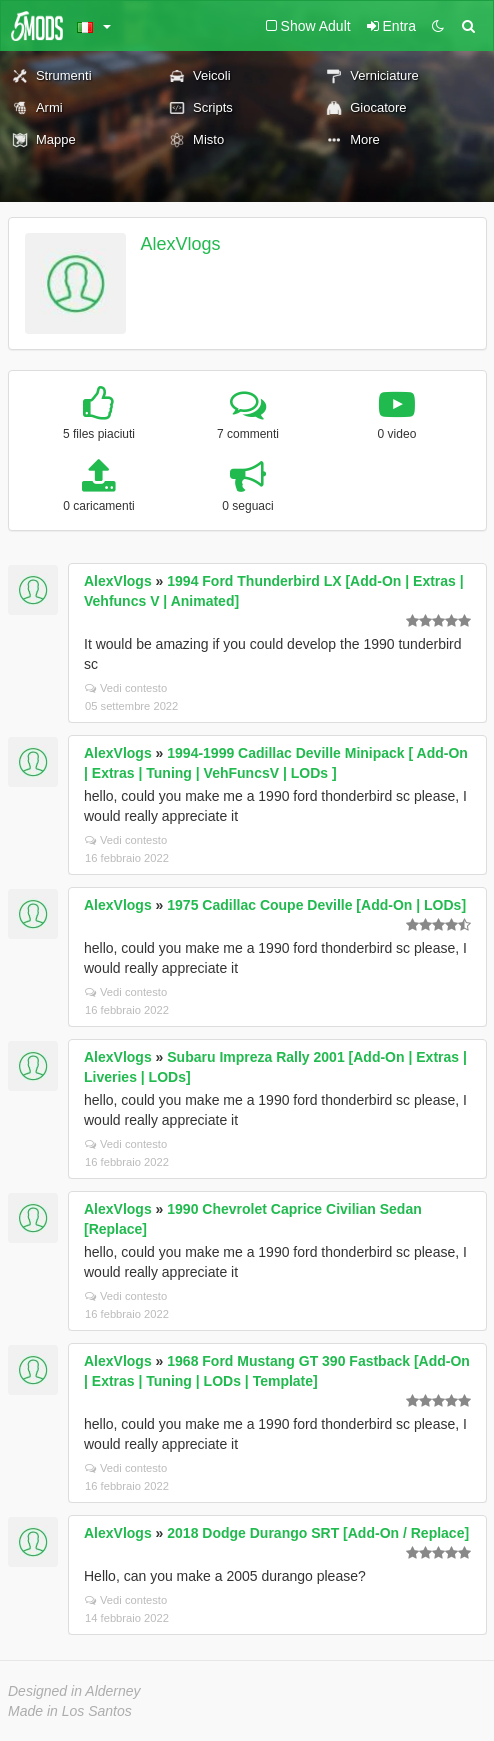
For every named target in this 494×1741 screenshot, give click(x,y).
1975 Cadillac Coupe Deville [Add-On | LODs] (316, 905)
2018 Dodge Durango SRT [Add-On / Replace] (318, 1533)
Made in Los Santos (70, 1711)
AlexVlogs (181, 244)
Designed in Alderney (74, 1691)
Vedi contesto (126, 688)
